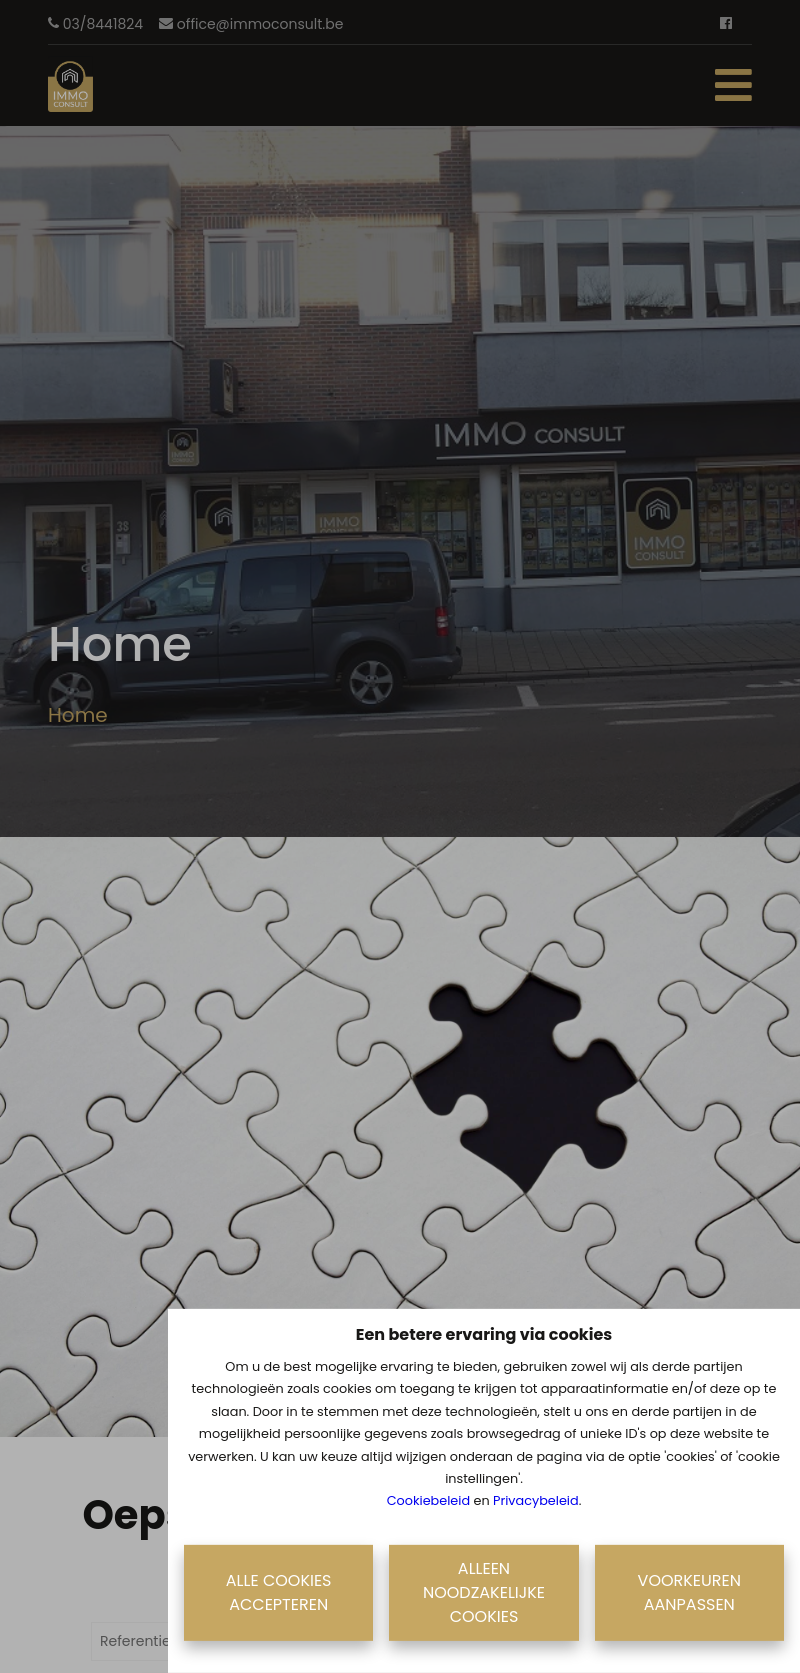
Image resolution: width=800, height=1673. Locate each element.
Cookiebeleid (428, 1500)
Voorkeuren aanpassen (689, 1592)
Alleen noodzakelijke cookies (484, 1592)
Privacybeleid (536, 1500)
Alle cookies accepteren (279, 1592)
